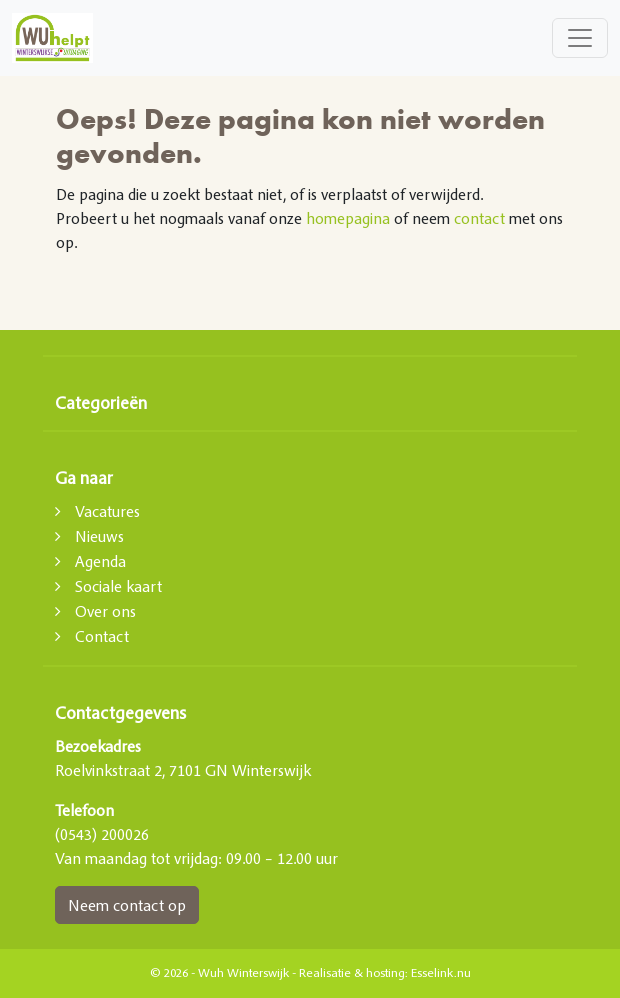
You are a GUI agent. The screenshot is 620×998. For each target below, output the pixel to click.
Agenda (100, 561)
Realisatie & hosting (352, 973)
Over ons (105, 611)
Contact (102, 636)
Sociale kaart (118, 586)
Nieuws (99, 536)
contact (479, 218)
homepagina (348, 218)
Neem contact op (127, 905)
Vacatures (107, 511)
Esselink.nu (441, 973)
